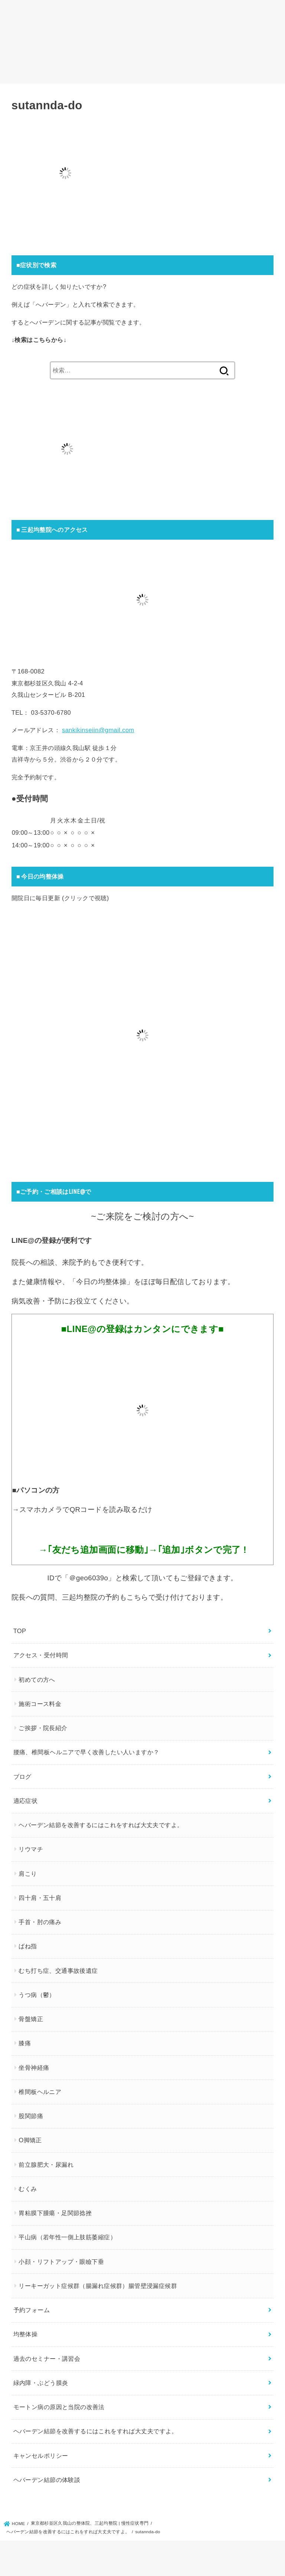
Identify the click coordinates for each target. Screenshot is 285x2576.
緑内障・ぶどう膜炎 (40, 2382)
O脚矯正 (30, 2140)
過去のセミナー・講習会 (47, 2358)
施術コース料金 (40, 1703)
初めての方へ (37, 1679)
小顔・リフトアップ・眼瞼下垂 (61, 2261)
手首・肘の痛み (40, 1922)
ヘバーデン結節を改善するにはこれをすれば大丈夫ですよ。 (101, 1825)
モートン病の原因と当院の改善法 (59, 2407)
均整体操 (25, 2334)
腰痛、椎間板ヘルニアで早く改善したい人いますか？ (86, 1752)
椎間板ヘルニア (40, 2091)
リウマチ (31, 1849)
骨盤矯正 (31, 2019)
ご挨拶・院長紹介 (43, 1728)
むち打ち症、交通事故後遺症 (58, 1970)
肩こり (28, 1873)
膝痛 (25, 2043)
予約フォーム (31, 2310)
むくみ (28, 2188)
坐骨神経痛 (34, 2067)
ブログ (22, 1776)
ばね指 (28, 1946)
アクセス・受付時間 (40, 1655)
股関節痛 (31, 2116)
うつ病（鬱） (37, 1994)
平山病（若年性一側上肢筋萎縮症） (67, 2237)
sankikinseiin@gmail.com (98, 730)
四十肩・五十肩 (40, 1897)
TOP (19, 1631)
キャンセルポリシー (40, 2455)
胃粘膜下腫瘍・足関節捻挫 (55, 2213)
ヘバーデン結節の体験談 (47, 2479)
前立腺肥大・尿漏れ (46, 2164)
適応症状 (25, 1800)
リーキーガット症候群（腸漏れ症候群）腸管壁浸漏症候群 (98, 2285)
